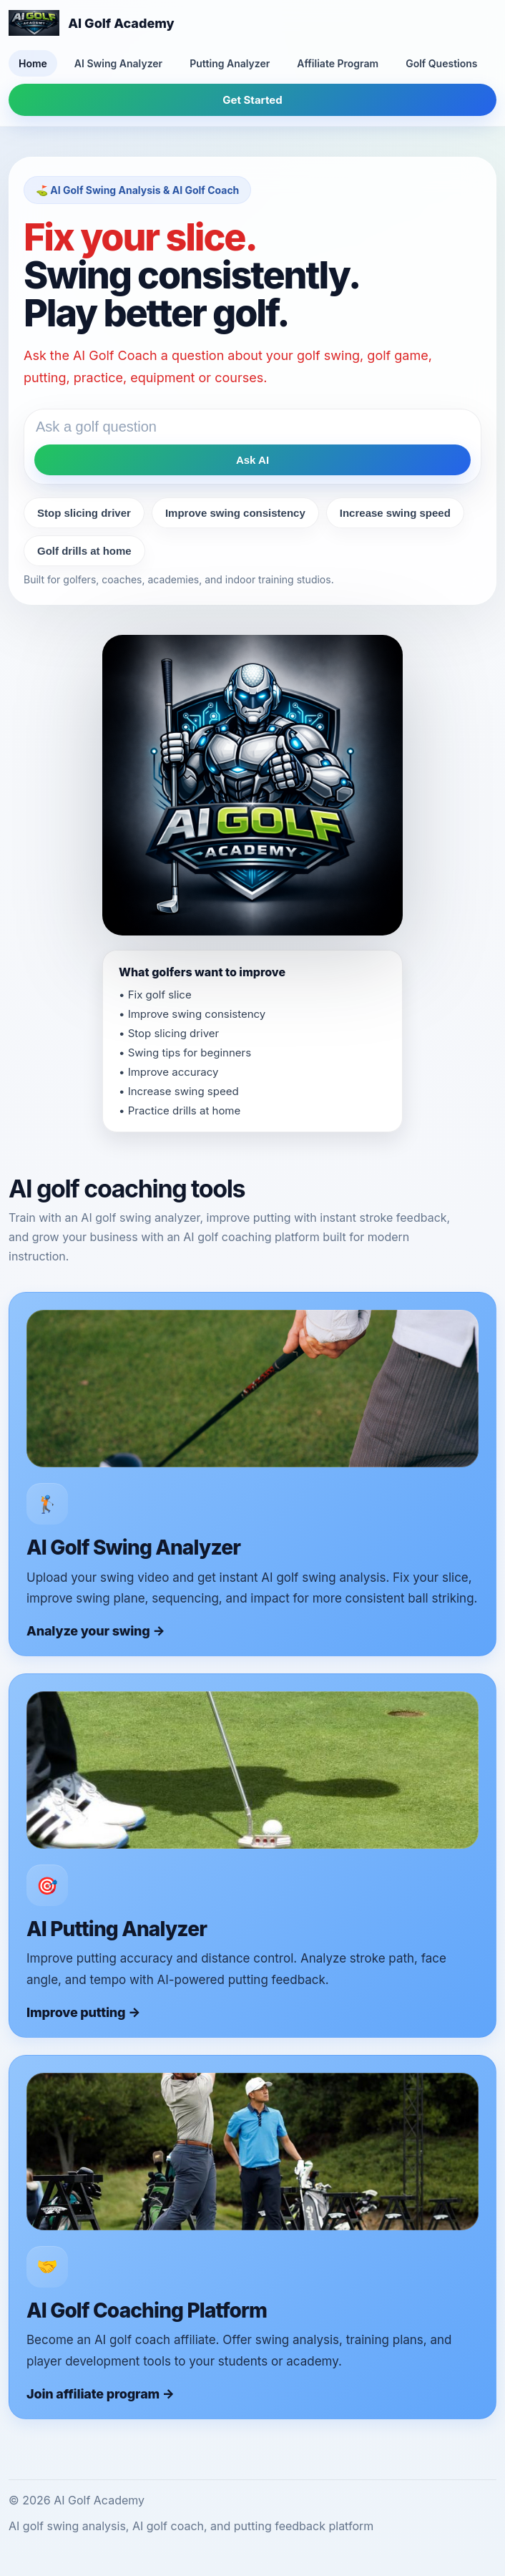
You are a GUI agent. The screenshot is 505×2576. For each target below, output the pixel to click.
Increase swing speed (395, 513)
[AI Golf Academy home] (92, 23)
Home (33, 63)
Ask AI (252, 460)
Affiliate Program (337, 63)
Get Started (252, 100)
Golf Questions (441, 63)
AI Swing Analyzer (118, 63)
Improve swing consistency (235, 513)
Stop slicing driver (84, 513)
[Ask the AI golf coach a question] (252, 427)
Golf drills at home (84, 551)
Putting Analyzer (230, 63)
